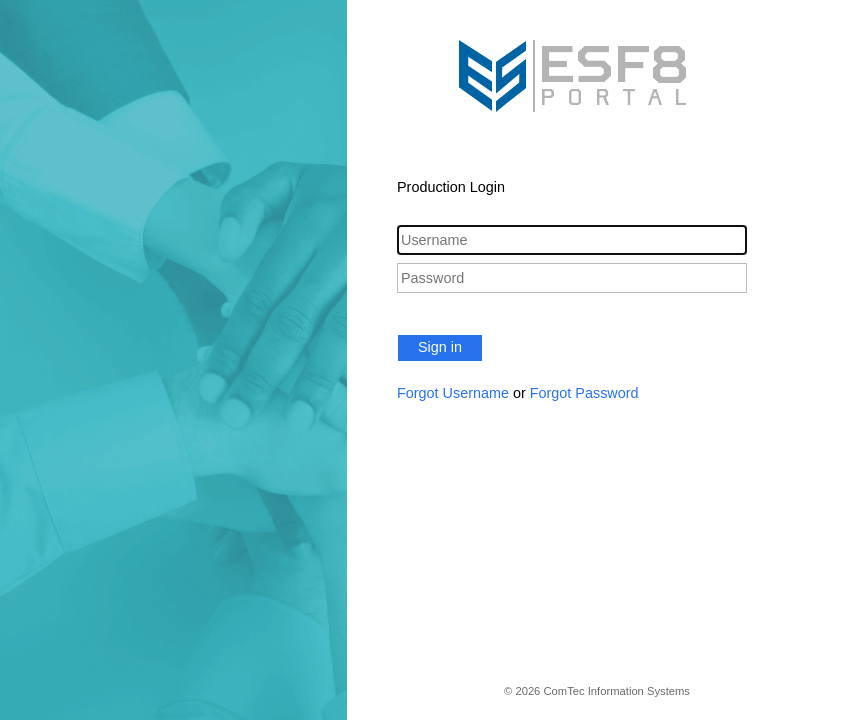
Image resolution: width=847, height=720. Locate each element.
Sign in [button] (440, 347)
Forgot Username (453, 393)
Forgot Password (584, 393)
